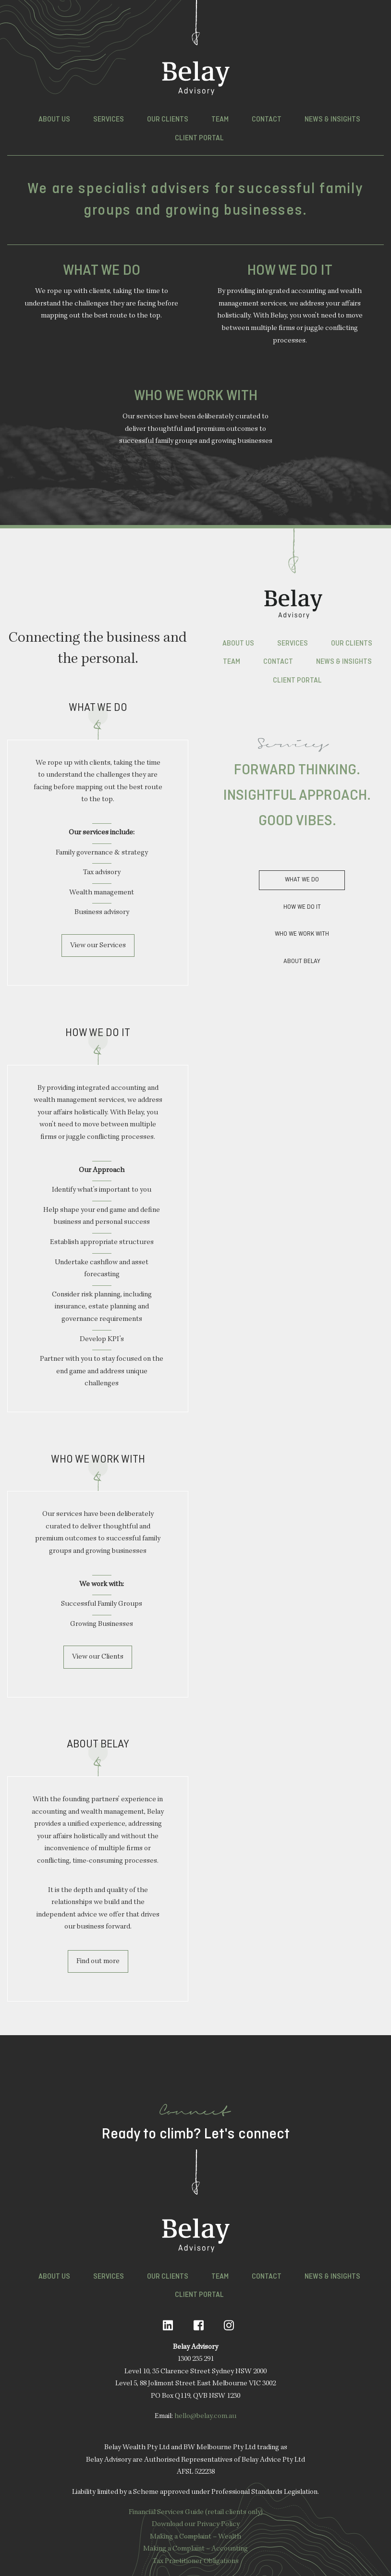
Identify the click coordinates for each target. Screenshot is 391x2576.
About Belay (301, 961)
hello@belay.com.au (205, 2416)
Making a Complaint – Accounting (195, 2549)
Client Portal (199, 138)
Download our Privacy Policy (196, 2524)
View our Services (98, 946)
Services (108, 119)
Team (220, 119)
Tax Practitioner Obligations (196, 2561)
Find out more (98, 1962)
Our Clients (167, 119)
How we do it (302, 907)
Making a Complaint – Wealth (195, 2537)
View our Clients (97, 1657)
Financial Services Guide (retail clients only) (196, 2512)
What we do (302, 880)
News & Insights (332, 119)
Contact (266, 119)
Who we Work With (302, 934)
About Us (54, 119)
